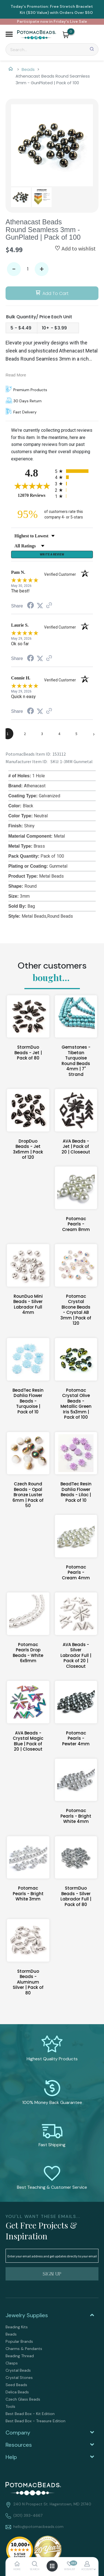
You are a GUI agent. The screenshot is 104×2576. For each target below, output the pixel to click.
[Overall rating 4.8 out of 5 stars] (31, 486)
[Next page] (93, 733)
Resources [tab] (19, 2445)
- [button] (14, 269)
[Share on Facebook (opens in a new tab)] (30, 606)
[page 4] (59, 733)
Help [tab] (11, 2457)
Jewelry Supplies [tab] (27, 2315)
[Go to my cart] (71, 31)
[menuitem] (52, 2327)
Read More (16, 375)
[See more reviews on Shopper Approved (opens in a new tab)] (49, 605)
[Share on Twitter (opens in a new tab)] (40, 605)
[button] (9, 35)
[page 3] (42, 733)
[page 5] (76, 733)
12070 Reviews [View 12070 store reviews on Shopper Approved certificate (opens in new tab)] (35, 495)
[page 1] (7, 733)
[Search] (52, 49)
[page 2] (25, 733)
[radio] (74, 471)
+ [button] (41, 269)
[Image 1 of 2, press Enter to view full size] (52, 145)
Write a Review (52, 554)
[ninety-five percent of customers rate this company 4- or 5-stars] (52, 514)
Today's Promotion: (30, 6)
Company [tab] (18, 2432)
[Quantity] (28, 269)
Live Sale (78, 21)
